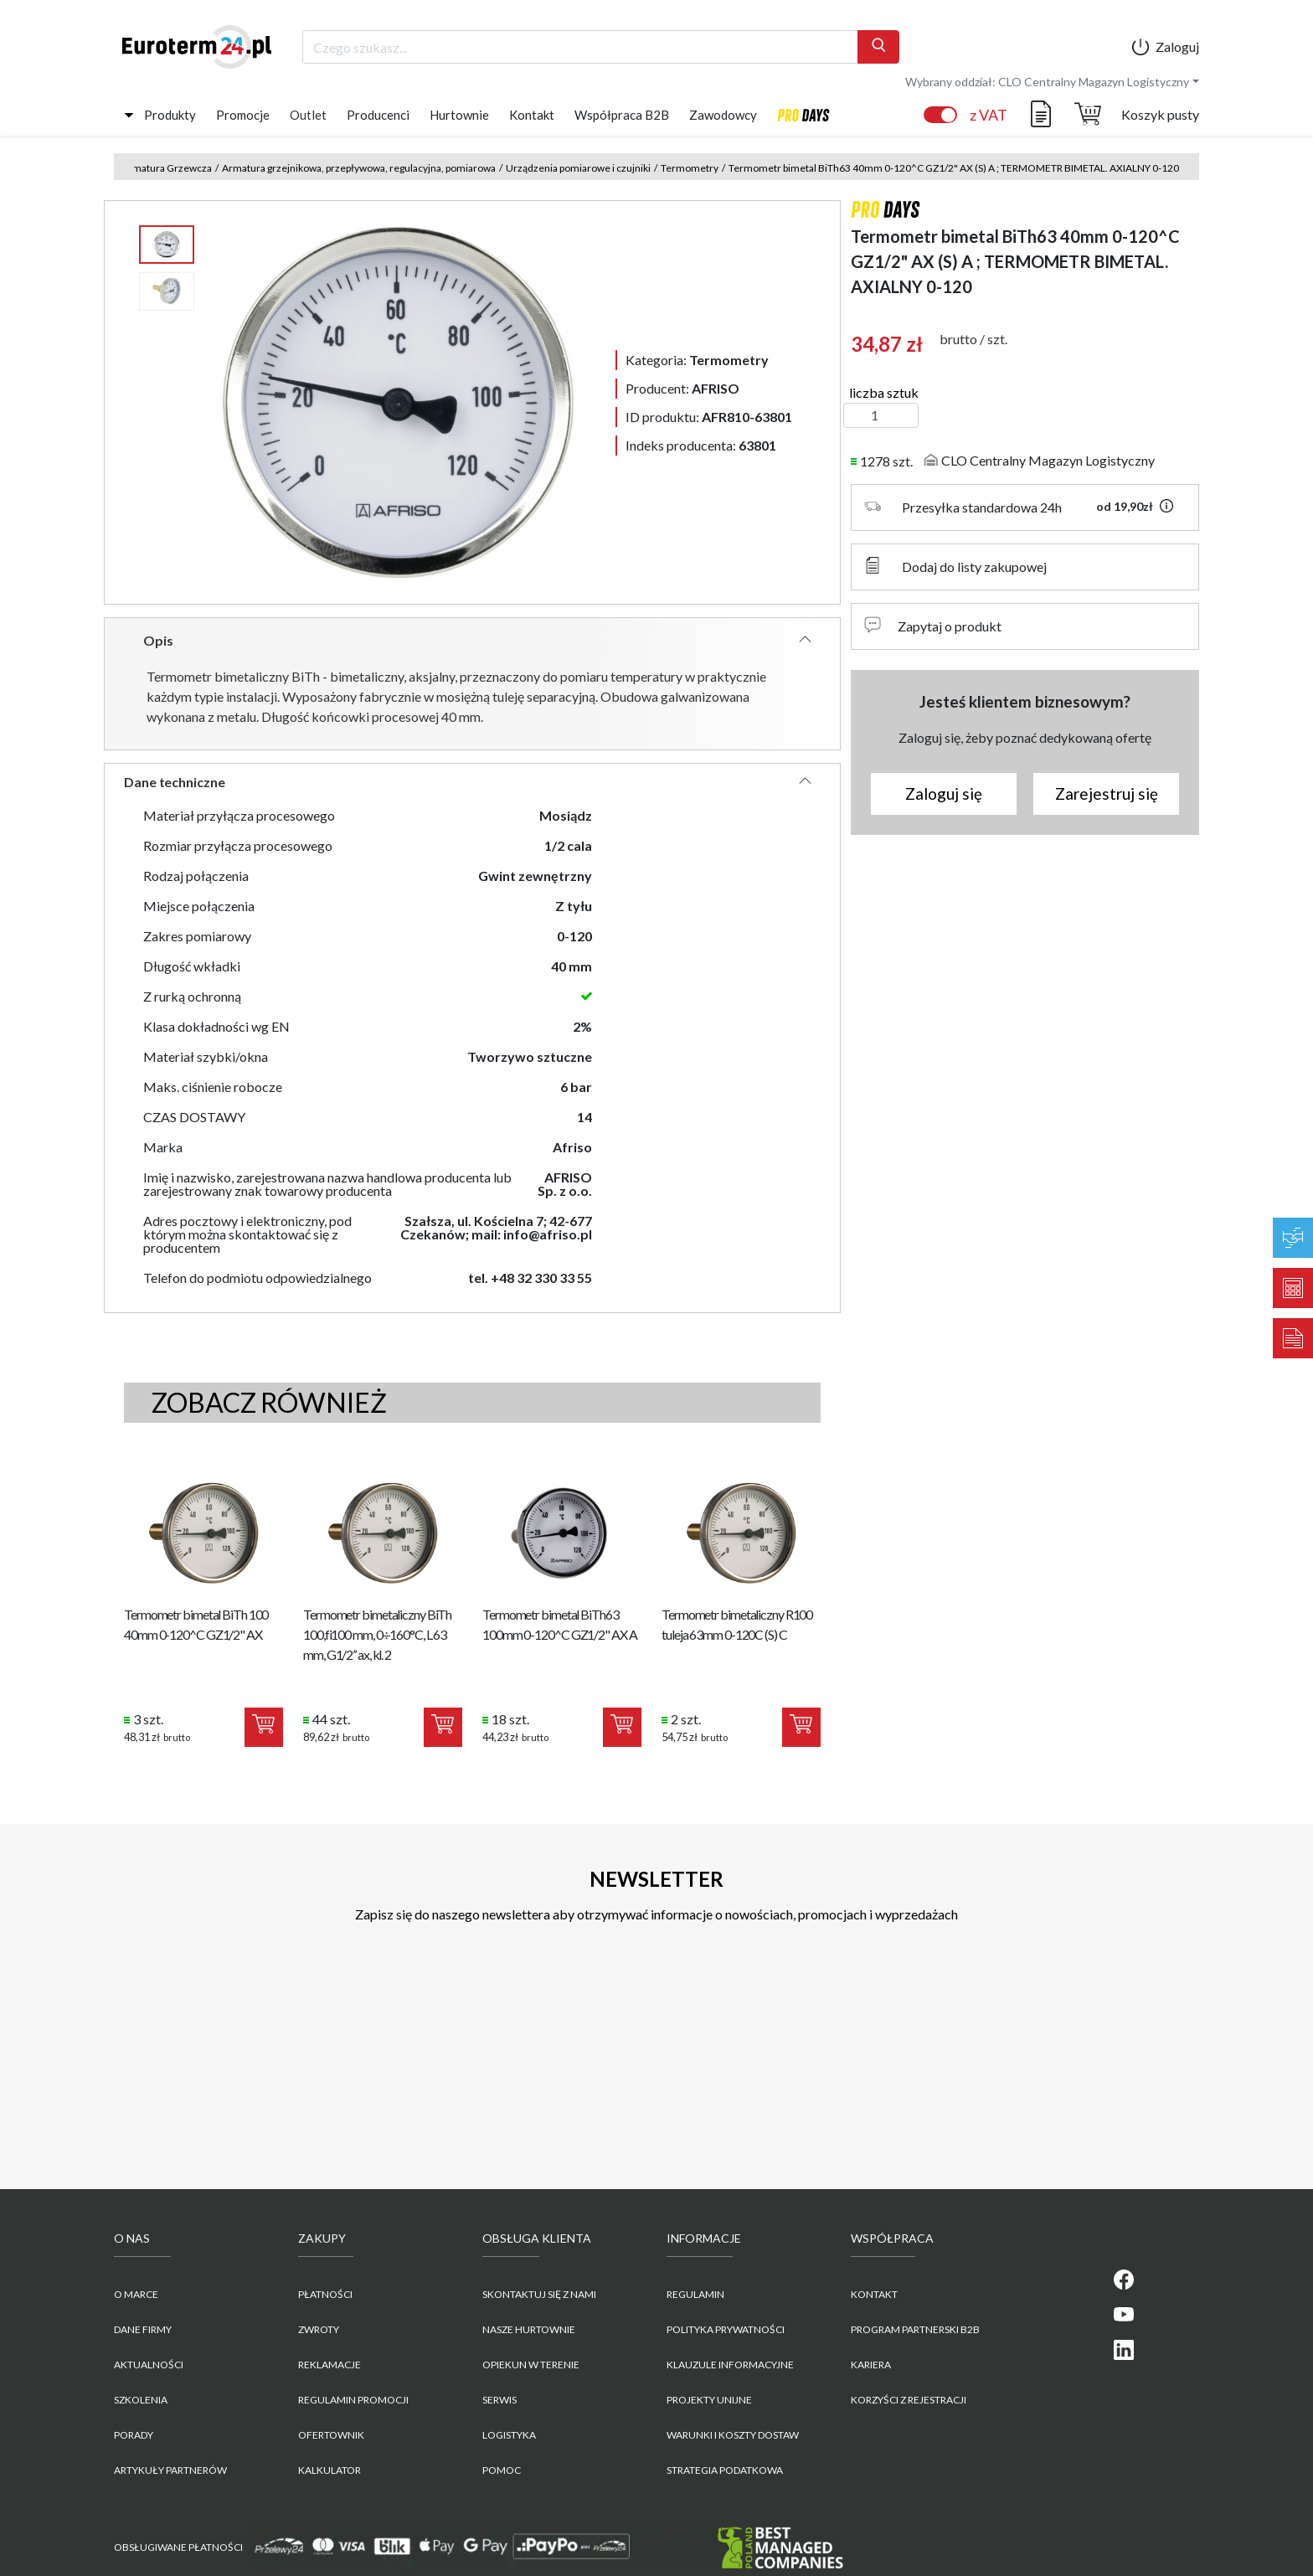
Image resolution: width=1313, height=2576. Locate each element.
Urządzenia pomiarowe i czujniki (578, 168)
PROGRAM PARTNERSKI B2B (915, 2329)
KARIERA (871, 2364)
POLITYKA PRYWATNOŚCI (726, 2329)
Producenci (378, 114)
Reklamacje (329, 2364)
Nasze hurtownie (528, 2329)
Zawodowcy (723, 114)
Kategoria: (697, 360)
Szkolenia (140, 2399)
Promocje (243, 114)
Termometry (689, 168)
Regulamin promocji (353, 2399)
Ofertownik (331, 2435)
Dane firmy (143, 2329)
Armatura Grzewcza (166, 168)
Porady (133, 2435)
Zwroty (318, 2329)
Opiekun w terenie (530, 2364)
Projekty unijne (709, 2399)
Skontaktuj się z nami (539, 2294)
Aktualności (148, 2364)
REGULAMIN (695, 2294)
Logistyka (509, 2435)
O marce (136, 2294)
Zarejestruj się (1106, 793)
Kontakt (531, 114)
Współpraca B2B (621, 114)
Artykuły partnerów (170, 2470)
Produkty (170, 114)
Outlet (308, 114)
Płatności (325, 2294)
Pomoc (501, 2470)
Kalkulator (329, 2470)
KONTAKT (874, 2294)
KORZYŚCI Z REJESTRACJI (908, 2399)
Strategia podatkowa (725, 2470)
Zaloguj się (943, 793)
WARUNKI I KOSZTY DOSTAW (733, 2435)
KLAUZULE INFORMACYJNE (730, 2364)
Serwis (499, 2399)
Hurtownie (459, 114)
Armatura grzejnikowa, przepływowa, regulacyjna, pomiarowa (359, 168)
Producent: (682, 388)
